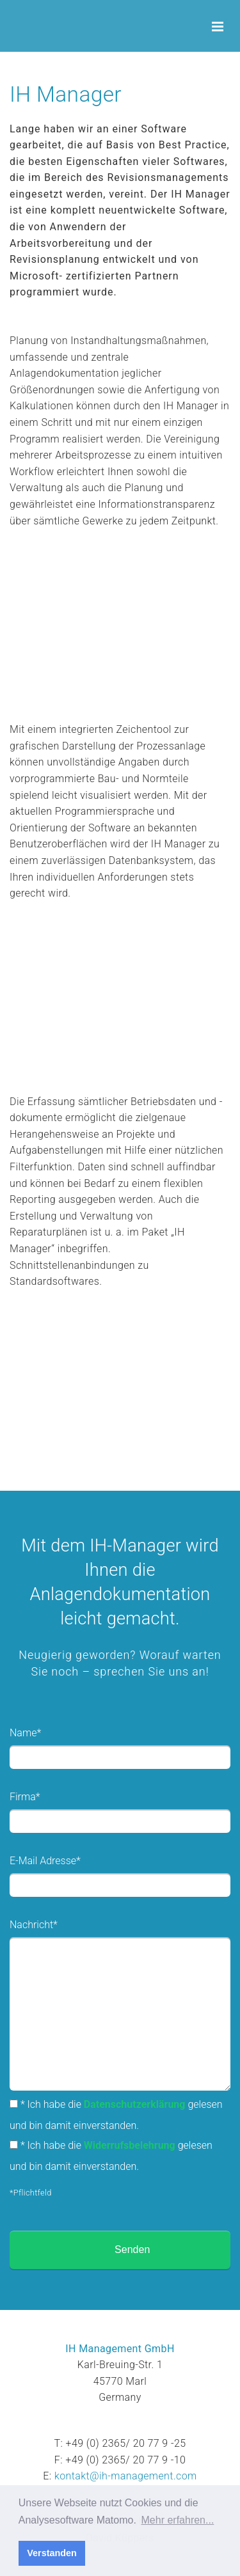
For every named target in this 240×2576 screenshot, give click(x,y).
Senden (132, 2249)
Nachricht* (34, 1925)
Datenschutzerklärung (135, 2104)
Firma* (25, 1797)
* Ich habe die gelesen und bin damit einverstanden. (116, 2115)
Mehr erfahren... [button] (177, 2520)
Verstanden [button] (52, 2553)
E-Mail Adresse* (45, 1861)
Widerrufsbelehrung (129, 2145)
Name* (25, 1733)
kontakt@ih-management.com (125, 2476)
